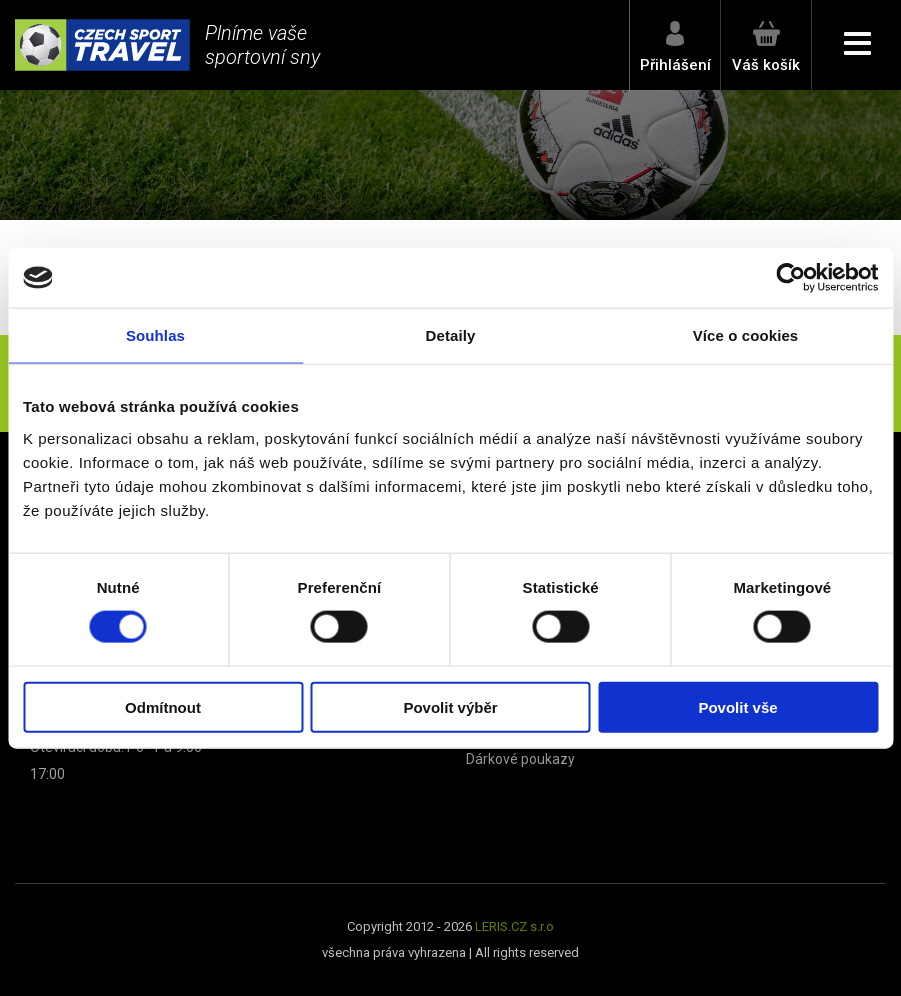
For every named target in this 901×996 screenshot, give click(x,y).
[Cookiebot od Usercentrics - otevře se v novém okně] (790, 278)
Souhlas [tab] (155, 335)
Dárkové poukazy (520, 759)
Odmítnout (163, 706)
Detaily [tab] (451, 335)
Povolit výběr (450, 706)
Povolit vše (737, 706)
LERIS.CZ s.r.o (514, 926)
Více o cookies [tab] (746, 335)
